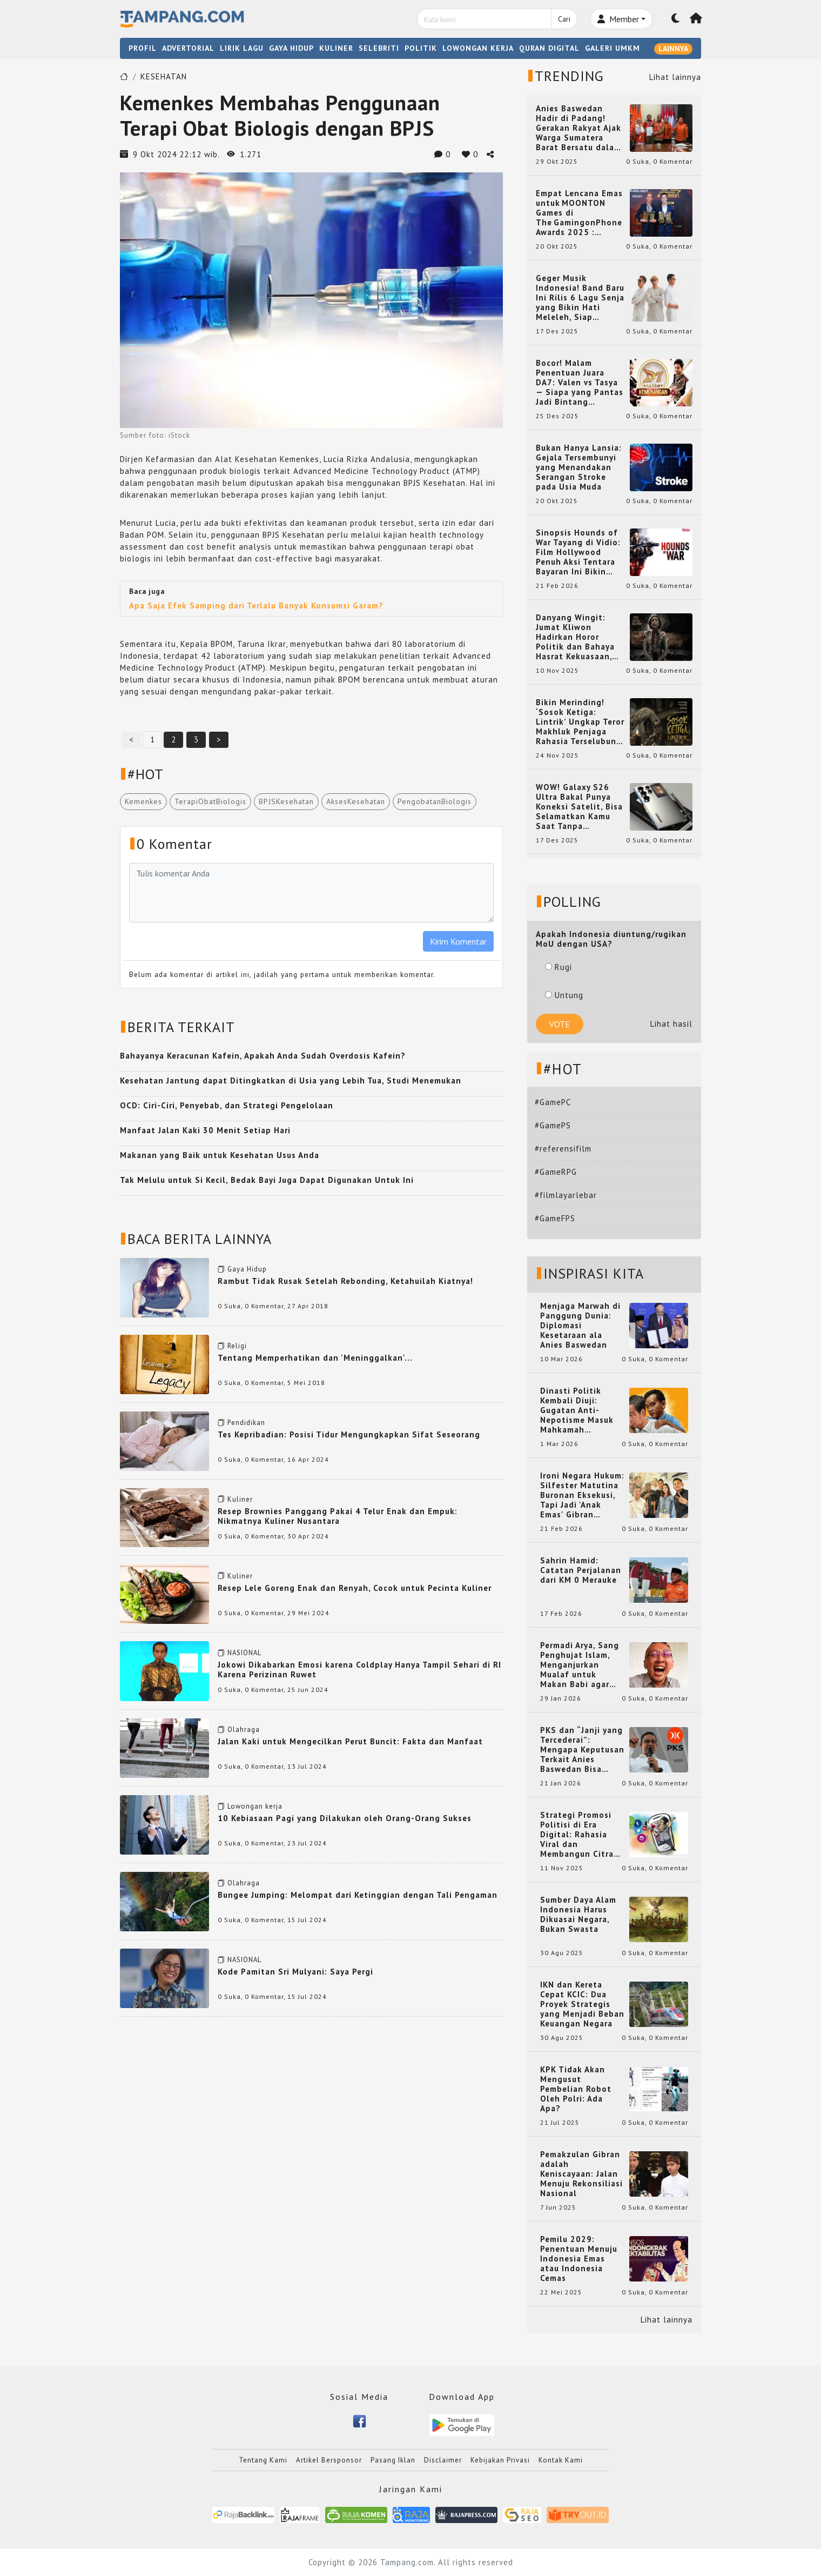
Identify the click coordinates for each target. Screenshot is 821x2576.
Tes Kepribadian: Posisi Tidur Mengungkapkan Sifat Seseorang (349, 1434)
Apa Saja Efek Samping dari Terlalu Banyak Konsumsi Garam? (256, 605)
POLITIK (421, 48)
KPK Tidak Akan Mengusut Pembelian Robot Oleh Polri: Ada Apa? (575, 2089)
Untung (564, 995)
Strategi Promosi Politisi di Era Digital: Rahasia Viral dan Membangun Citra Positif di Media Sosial (577, 1834)
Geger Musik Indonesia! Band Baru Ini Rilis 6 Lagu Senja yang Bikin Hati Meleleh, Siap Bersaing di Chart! (580, 297)
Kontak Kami (561, 2460)
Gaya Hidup (247, 1269)
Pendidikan (246, 1422)
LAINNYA (673, 48)
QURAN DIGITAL (549, 48)
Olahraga (243, 1729)
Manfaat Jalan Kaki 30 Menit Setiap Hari (205, 1130)
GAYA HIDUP (291, 48)
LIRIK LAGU (242, 48)
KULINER (336, 48)
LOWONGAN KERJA (478, 48)
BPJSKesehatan (286, 801)
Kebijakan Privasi (500, 2460)
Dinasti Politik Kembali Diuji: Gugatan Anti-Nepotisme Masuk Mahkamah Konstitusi (577, 1410)
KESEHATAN (163, 76)
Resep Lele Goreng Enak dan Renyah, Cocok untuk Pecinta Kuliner (355, 1588)
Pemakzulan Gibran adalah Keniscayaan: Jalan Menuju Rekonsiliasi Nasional (581, 2174)
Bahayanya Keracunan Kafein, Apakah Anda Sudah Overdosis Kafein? (263, 1056)
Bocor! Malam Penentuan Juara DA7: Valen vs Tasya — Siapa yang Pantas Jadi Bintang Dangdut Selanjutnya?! (579, 382)
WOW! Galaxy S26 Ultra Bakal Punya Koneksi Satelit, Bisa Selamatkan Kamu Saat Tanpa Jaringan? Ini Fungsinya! (579, 806)
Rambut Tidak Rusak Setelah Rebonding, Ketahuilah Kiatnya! (345, 1281)
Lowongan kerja (254, 1806)
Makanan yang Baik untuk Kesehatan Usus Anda (219, 1155)
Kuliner (240, 1499)
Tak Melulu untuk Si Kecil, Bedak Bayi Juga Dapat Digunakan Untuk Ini (267, 1180)
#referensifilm (563, 1148)
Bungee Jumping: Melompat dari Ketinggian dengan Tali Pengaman (357, 1895)
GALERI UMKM (612, 48)
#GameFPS (555, 1218)
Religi (237, 1345)
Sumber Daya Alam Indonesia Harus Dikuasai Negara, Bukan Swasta (578, 1914)
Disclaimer (443, 2460)
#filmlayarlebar (566, 1195)
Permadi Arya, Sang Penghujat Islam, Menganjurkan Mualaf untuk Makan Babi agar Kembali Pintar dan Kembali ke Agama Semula (580, 1665)
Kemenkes (143, 801)
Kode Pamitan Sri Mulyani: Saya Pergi (295, 1971)
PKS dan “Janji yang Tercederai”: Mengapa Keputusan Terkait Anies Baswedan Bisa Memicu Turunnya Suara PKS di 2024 (582, 1749)
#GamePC (553, 1102)
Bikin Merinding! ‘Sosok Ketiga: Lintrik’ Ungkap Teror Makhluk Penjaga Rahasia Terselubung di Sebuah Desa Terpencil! (580, 722)
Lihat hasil (671, 1024)
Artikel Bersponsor (329, 2460)
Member (618, 19)
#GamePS (553, 1125)
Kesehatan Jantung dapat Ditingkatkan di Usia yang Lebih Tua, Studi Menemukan (290, 1080)
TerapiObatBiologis (210, 801)
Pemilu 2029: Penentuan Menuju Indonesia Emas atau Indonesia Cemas (578, 2258)
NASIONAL (244, 1652)
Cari (564, 19)
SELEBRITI (379, 48)
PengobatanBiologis (435, 801)
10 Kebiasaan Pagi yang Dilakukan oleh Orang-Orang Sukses (345, 1818)
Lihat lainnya (675, 77)
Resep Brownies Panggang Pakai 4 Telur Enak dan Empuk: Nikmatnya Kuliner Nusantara (337, 1516)
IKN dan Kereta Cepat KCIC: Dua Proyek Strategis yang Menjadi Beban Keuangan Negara (582, 2004)
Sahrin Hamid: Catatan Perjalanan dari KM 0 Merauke (580, 1570)
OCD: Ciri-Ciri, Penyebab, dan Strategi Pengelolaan (226, 1105)
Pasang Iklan (393, 2460)
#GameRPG (556, 1172)
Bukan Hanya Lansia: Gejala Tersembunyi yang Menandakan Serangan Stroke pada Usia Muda (579, 467)
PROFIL (143, 48)
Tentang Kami (263, 2460)
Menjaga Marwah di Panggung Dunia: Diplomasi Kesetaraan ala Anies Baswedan (580, 1325)
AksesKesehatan (355, 801)
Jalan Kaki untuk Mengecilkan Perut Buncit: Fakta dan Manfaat (350, 1741)
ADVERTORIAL (188, 48)
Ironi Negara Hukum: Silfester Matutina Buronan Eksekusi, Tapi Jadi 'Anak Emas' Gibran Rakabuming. (582, 1495)
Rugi (558, 967)
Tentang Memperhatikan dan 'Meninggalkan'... (315, 1358)
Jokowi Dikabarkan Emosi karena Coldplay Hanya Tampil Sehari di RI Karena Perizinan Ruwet (359, 1670)
